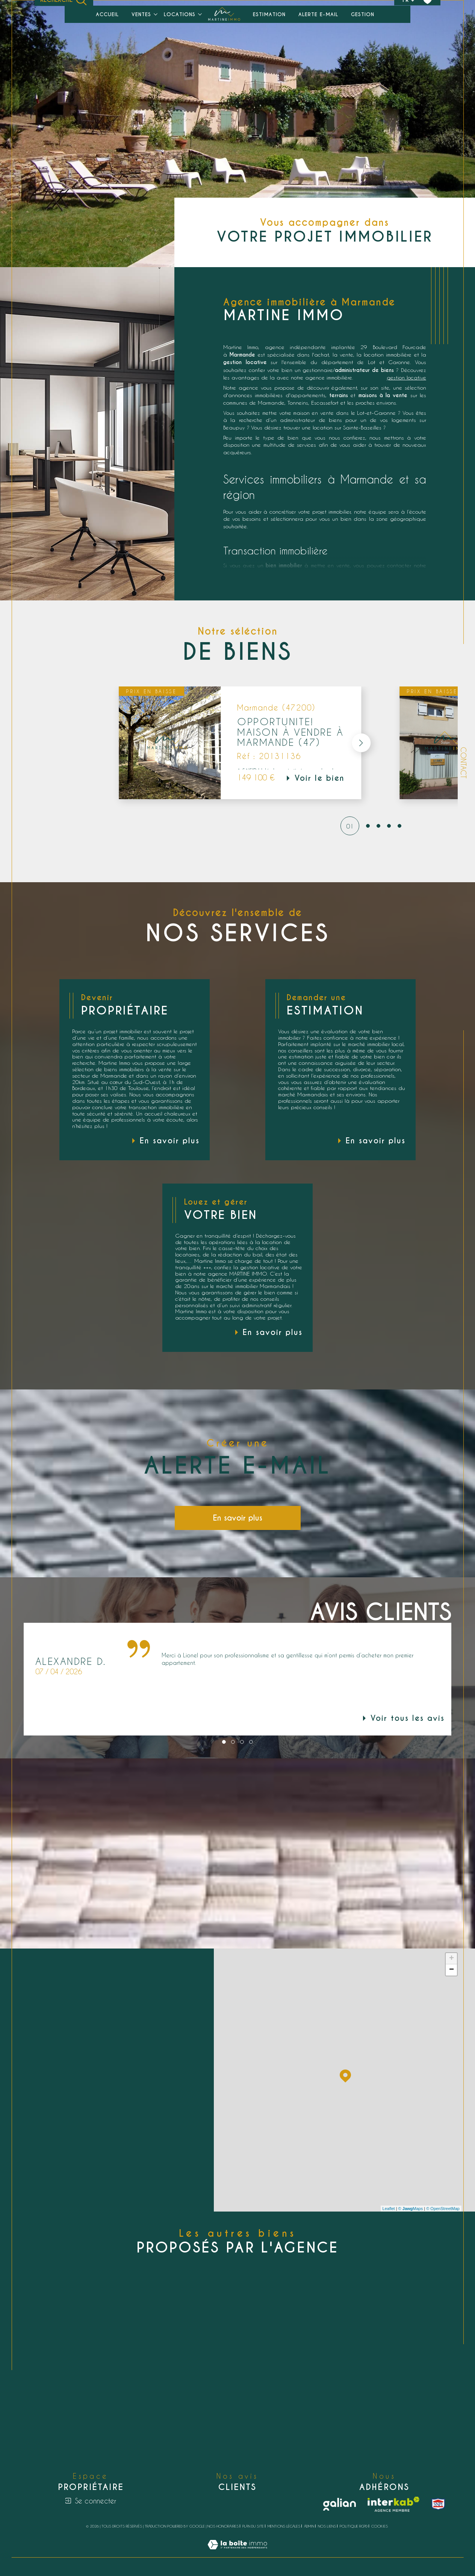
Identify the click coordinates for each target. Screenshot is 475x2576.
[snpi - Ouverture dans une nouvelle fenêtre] (438, 2504)
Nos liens (327, 2526)
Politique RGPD (354, 2526)
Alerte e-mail (318, 14)
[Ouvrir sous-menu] (155, 13)
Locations (179, 14)
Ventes (141, 14)
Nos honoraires (223, 2526)
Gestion (362, 14)
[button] (357, 742)
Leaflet (389, 2208)
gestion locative (406, 377)
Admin (309, 2526)
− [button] (451, 1970)
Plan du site (253, 2526)
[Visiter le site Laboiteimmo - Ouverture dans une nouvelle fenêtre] (237, 2553)
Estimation (269, 14)
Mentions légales (284, 2526)
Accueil (107, 14)
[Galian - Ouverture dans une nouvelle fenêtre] (339, 2504)
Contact (463, 763)
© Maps (410, 2208)
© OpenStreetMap (443, 2208)
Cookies (379, 2526)
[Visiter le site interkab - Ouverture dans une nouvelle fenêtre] (393, 2504)
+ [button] (451, 1958)
